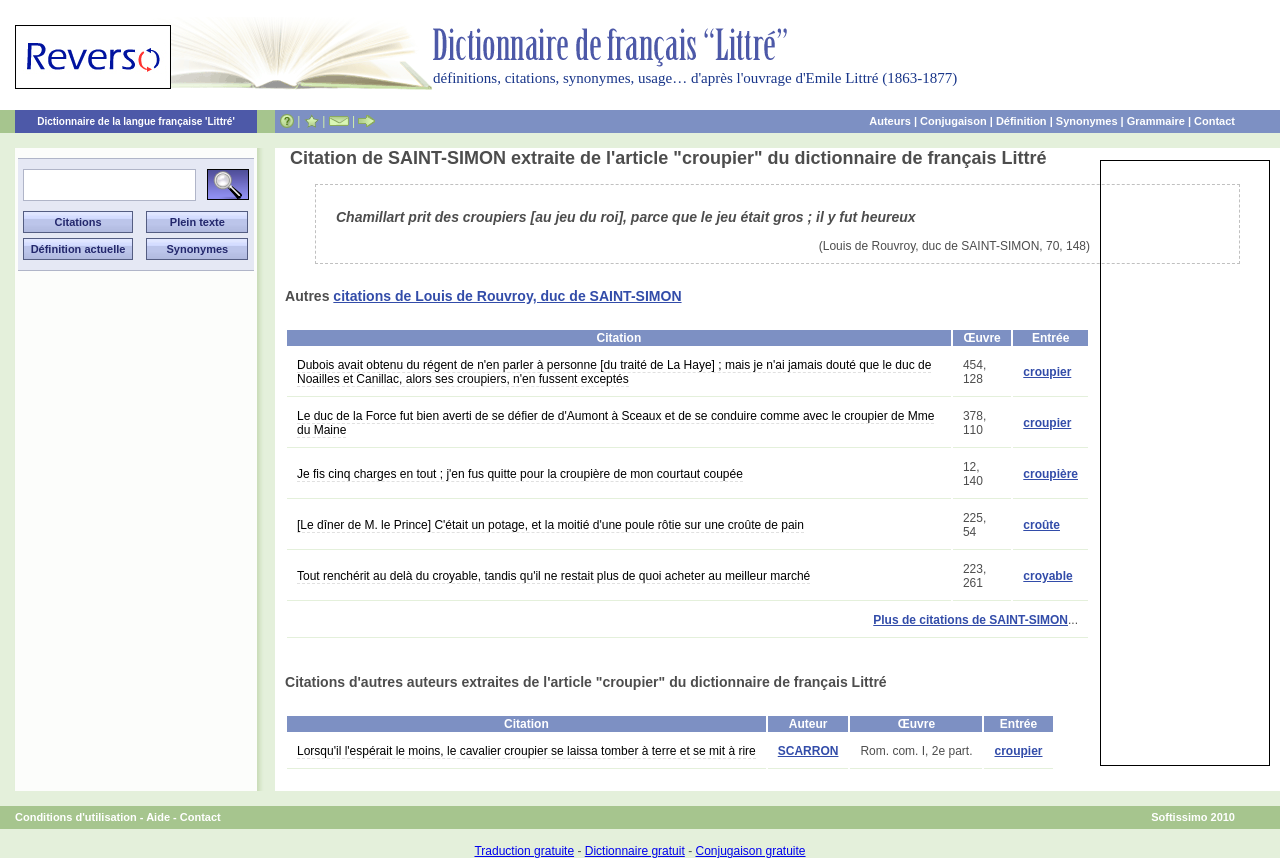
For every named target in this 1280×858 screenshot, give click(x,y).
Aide (158, 817)
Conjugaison (953, 121)
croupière (1050, 474)
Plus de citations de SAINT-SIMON (970, 620)
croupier (1047, 372)
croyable (1047, 576)
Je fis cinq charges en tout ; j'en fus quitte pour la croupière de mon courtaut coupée (520, 474)
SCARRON (808, 751)
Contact (1214, 121)
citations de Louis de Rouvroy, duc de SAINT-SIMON (507, 296)
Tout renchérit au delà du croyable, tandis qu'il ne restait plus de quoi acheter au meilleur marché (553, 576)
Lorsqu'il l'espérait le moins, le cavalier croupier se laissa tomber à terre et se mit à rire (526, 751)
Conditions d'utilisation (76, 817)
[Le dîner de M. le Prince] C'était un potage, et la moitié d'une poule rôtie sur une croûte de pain (550, 525)
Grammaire (1156, 121)
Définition (1021, 121)
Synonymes (1087, 121)
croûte (1041, 525)
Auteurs (890, 121)
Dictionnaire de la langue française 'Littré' (136, 121)
